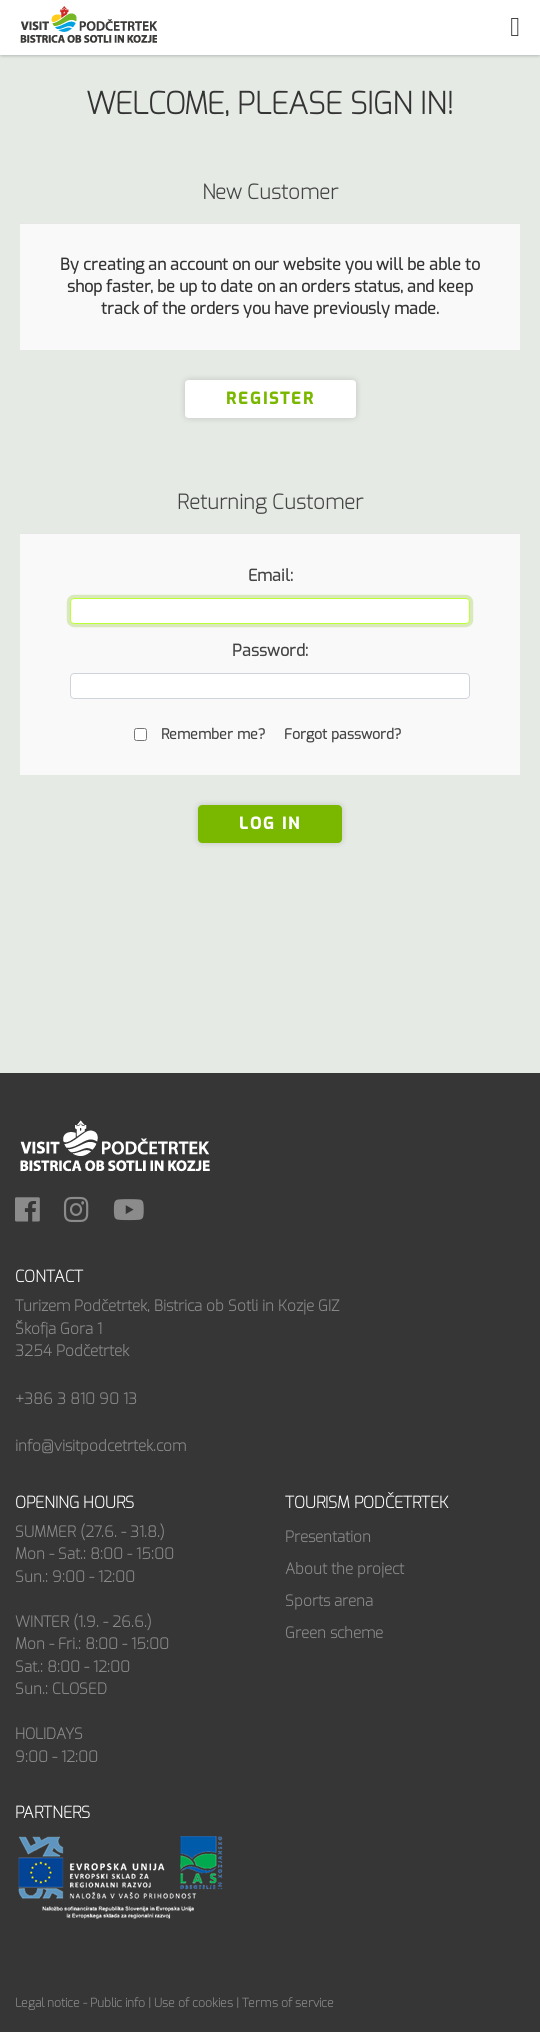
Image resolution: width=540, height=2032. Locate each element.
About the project (344, 1569)
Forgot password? (342, 734)
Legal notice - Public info (80, 2003)
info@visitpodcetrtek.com (100, 1446)
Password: (270, 650)
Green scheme (334, 1633)
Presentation (328, 1537)
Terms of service (288, 2003)
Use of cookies (193, 2003)
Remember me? (213, 734)
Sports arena (329, 1601)
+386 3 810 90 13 (76, 1399)
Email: (270, 575)
